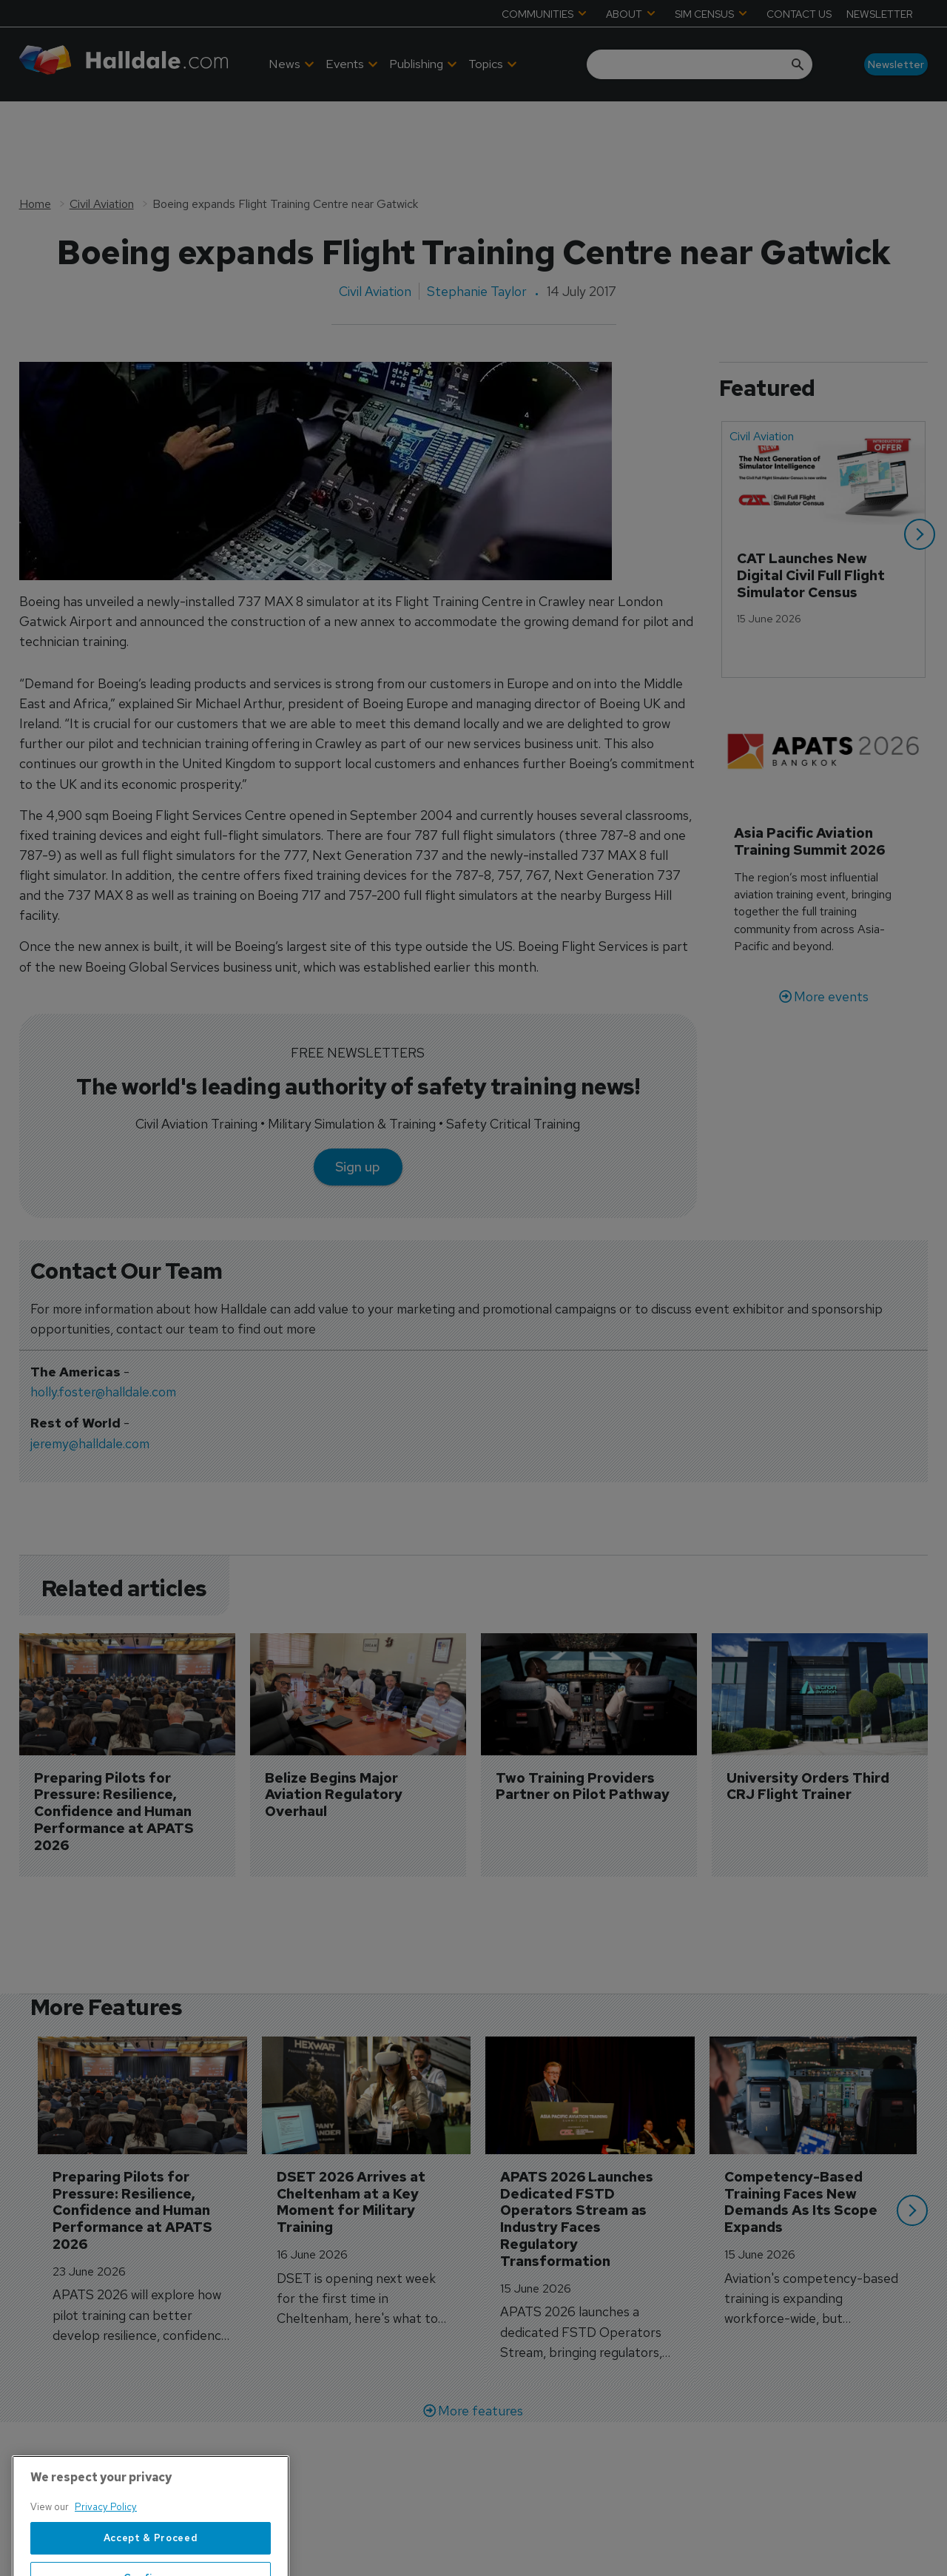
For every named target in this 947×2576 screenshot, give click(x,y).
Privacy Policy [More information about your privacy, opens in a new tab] (106, 2555)
